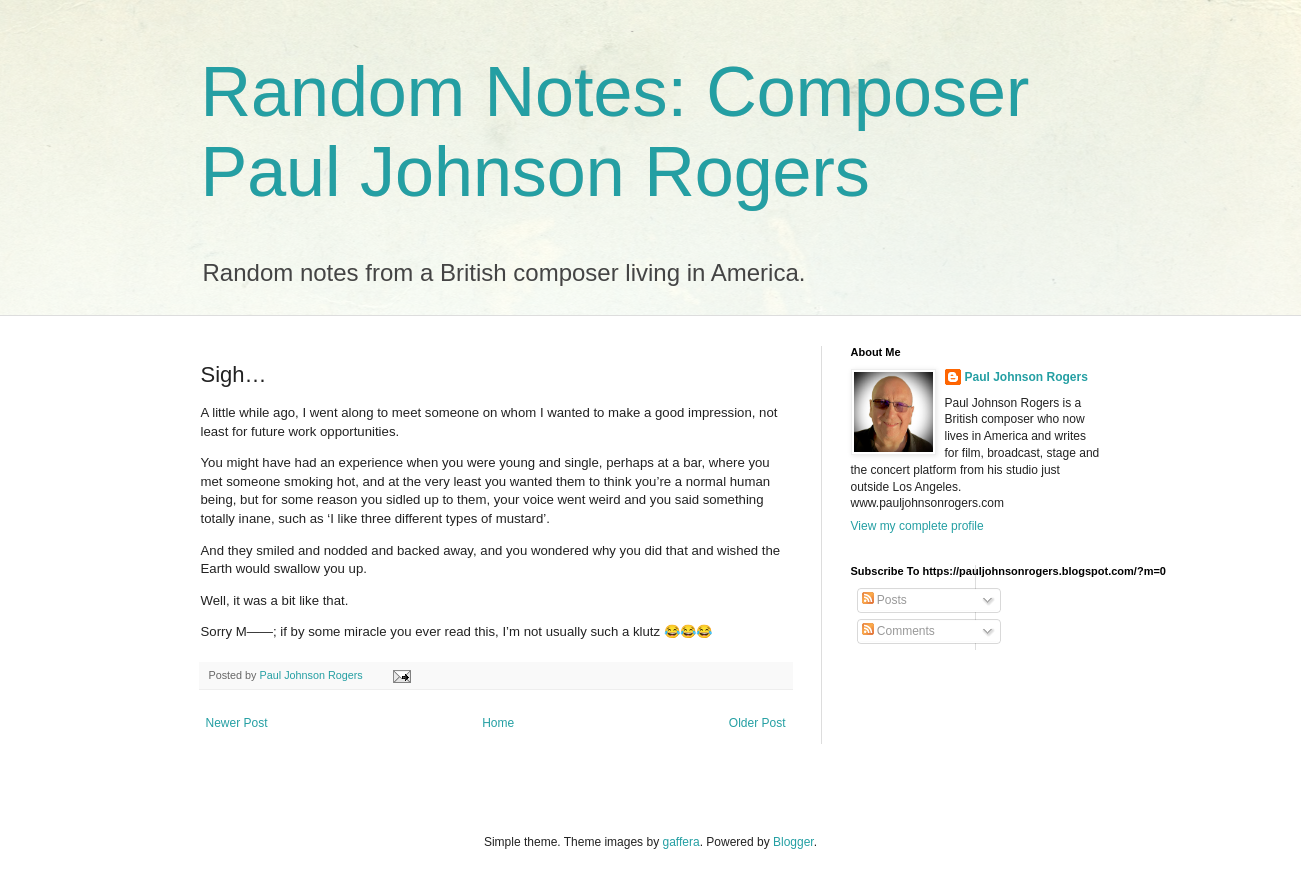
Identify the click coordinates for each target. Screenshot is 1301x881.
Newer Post (237, 723)
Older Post (757, 723)
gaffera (680, 842)
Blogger (793, 842)
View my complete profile (917, 526)
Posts (884, 600)
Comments (898, 631)
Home (498, 723)
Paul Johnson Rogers (1026, 377)
